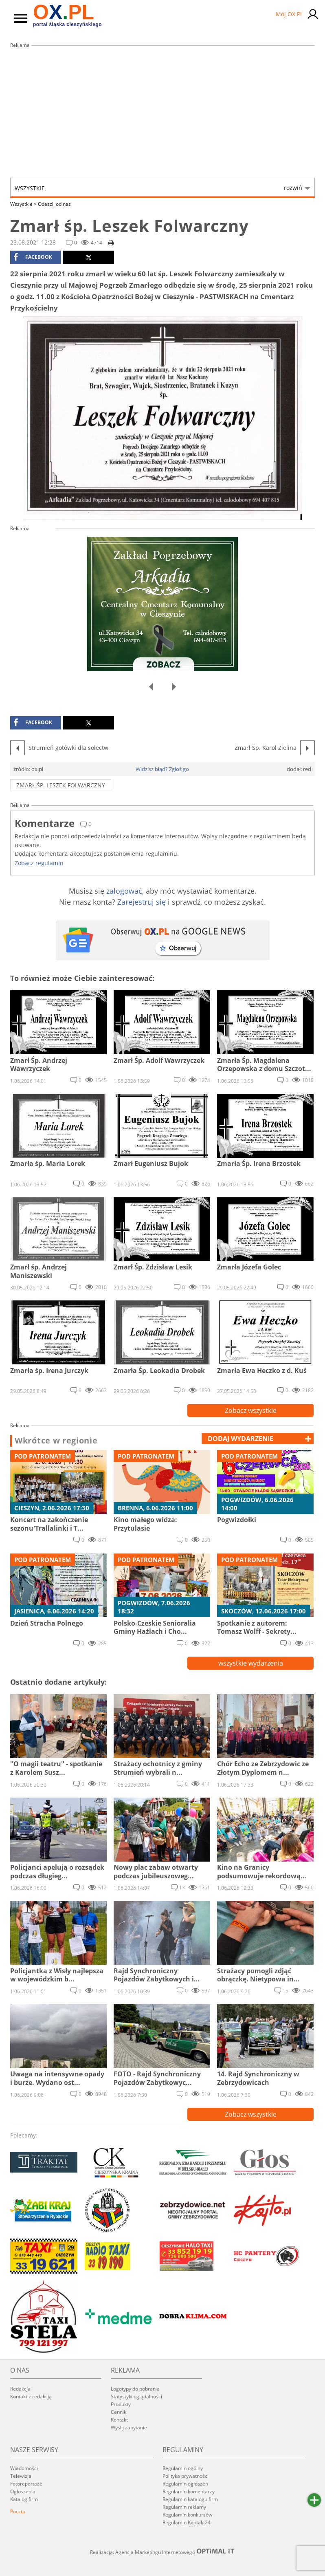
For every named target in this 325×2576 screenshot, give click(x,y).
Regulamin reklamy (184, 2506)
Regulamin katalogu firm (190, 2499)
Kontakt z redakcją (31, 2396)
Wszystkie (158, 188)
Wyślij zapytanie (129, 2427)
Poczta (17, 2511)
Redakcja (20, 2388)
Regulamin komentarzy (188, 2491)
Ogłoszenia (22, 2491)
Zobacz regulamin (39, 863)
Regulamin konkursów (187, 2514)
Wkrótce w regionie (56, 1441)
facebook (32, 257)
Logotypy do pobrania (135, 2388)
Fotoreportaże (26, 2483)
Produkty (121, 2404)
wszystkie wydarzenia (250, 1663)
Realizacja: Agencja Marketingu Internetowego (162, 2552)
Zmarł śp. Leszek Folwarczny (60, 785)
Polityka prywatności (185, 2475)
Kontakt (119, 2419)
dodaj (240, 1438)
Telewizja (20, 2475)
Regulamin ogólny (182, 2468)
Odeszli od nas (54, 204)
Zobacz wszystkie (251, 1410)
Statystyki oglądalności (136, 2396)
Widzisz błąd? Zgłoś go (162, 769)
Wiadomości (24, 2468)
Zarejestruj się (141, 902)
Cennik (118, 2412)
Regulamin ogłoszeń (185, 2483)
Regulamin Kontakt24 (186, 2522)
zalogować (124, 891)
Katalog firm (24, 2499)
